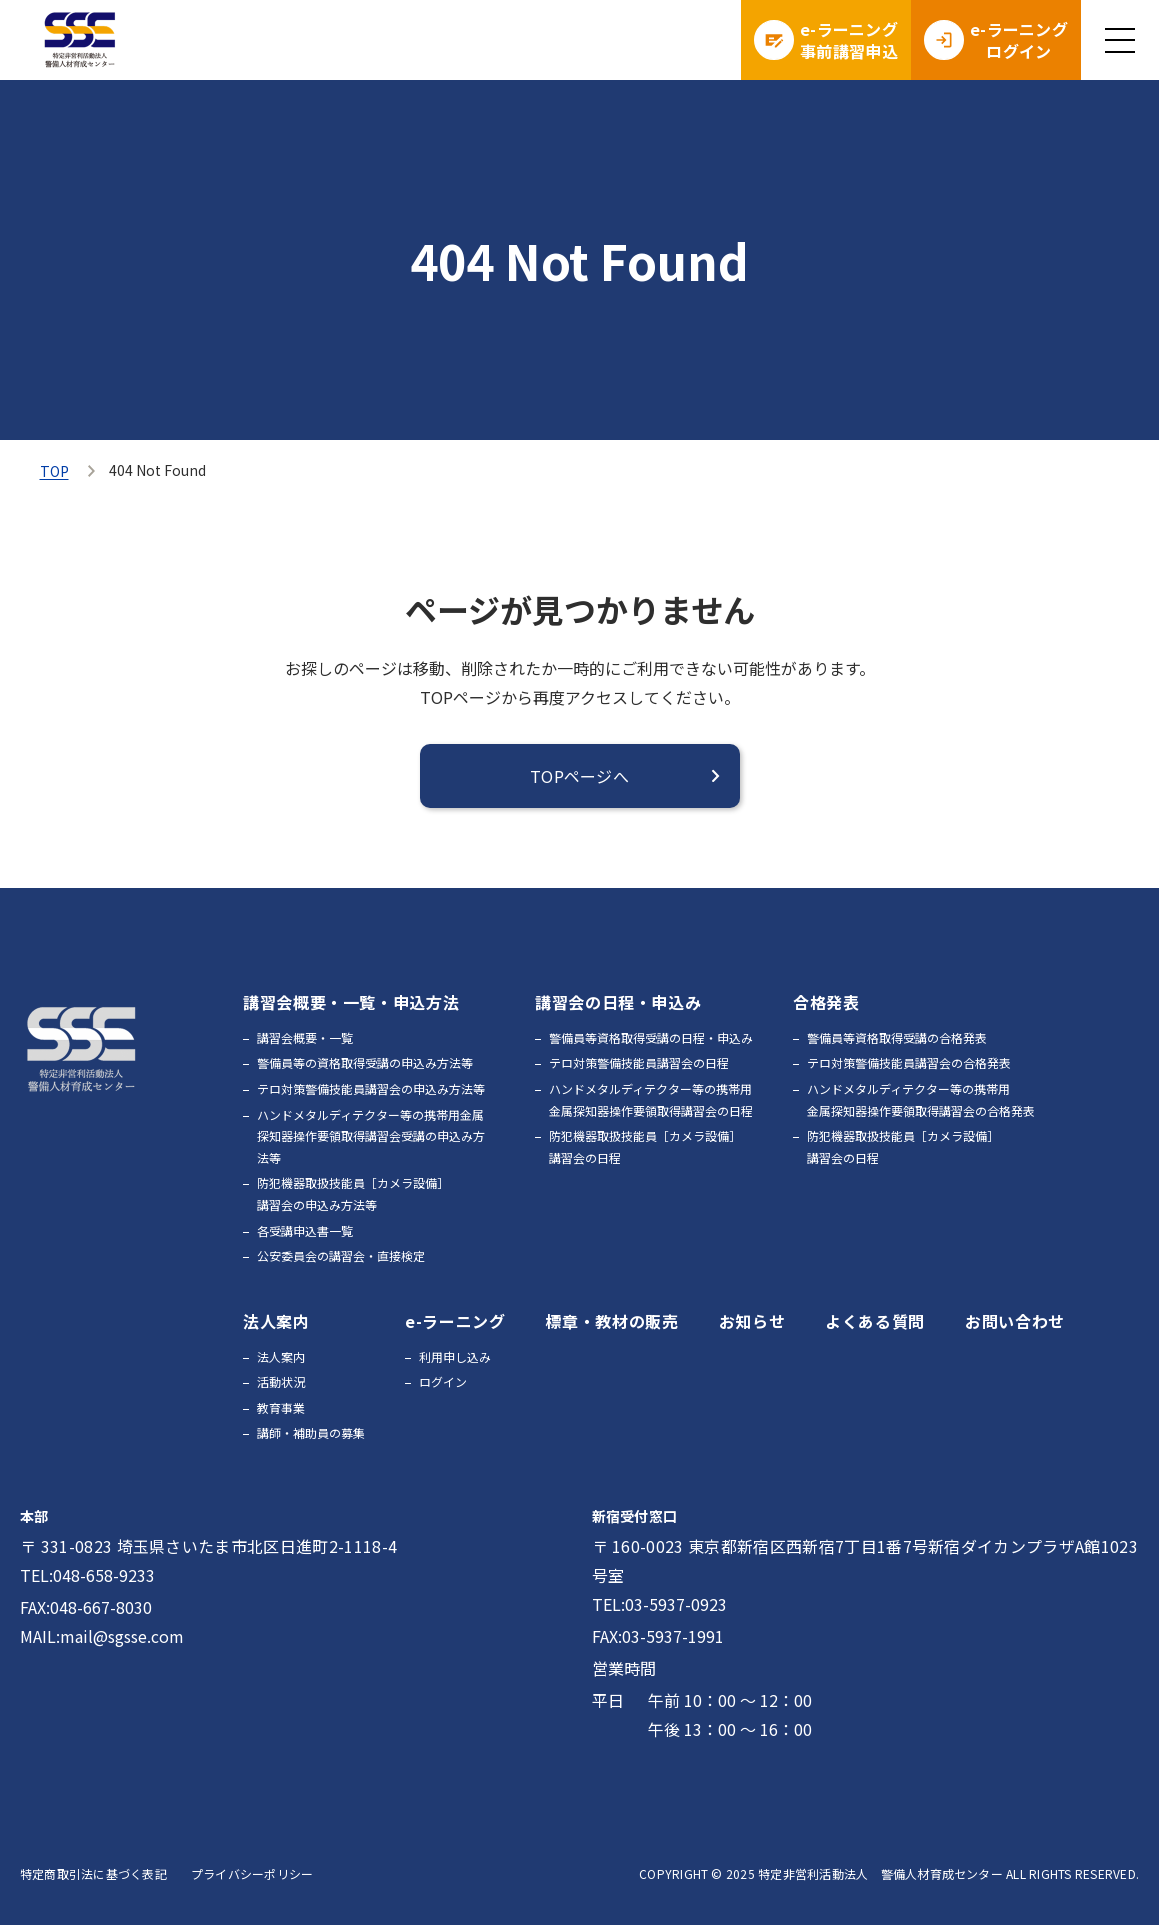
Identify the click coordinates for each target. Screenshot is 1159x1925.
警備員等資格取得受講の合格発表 (897, 1037)
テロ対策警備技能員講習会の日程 (639, 1062)
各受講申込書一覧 (305, 1230)
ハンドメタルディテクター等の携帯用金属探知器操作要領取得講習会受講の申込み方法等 (371, 1136)
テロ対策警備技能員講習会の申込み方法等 (371, 1088)
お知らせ (752, 1321)
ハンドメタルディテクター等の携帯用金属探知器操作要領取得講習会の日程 (651, 1099)
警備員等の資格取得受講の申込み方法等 (365, 1062)
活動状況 (281, 1381)
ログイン (443, 1381)
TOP (54, 471)
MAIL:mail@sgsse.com (102, 1636)
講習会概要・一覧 (305, 1037)
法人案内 (281, 1356)
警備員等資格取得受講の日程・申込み (651, 1037)
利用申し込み (455, 1356)
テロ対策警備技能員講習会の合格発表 (909, 1062)
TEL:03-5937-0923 (659, 1604)
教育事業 (281, 1407)
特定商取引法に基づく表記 (93, 1873)
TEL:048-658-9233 (87, 1575)
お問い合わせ (1015, 1321)
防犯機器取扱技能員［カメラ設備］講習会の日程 (645, 1146)
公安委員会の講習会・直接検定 (341, 1255)
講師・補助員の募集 (311, 1432)
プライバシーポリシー (252, 1873)
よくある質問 (875, 1321)
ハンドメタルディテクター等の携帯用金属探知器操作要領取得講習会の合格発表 (921, 1099)
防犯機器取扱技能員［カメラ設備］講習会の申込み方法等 (353, 1193)
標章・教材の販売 (611, 1321)
